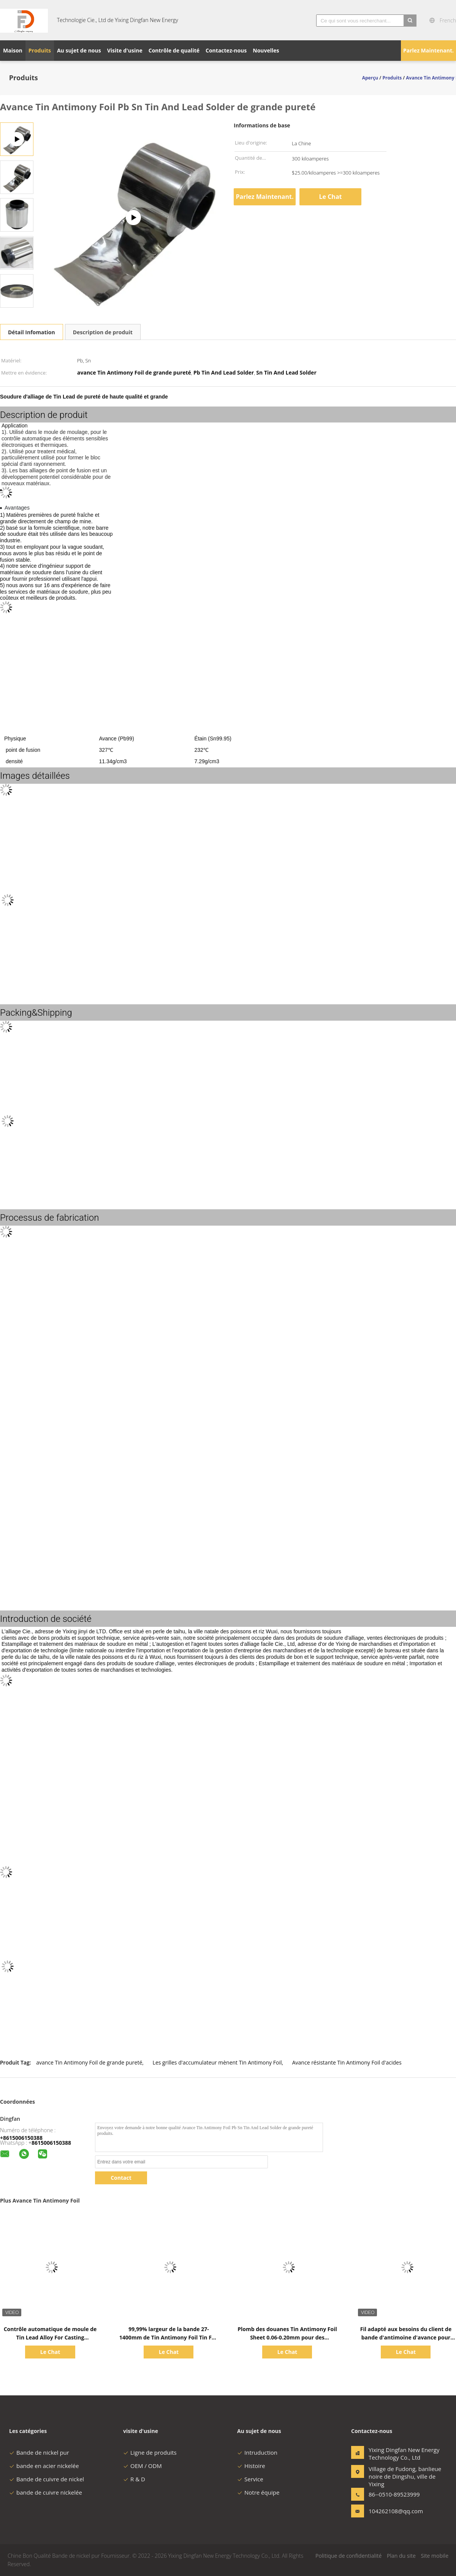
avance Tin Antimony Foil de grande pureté (89, 2062)
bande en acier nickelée (44, 2466)
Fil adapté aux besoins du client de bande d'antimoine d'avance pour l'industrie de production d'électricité (405, 2337)
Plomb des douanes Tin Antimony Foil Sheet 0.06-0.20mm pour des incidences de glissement (287, 2337)
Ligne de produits (150, 2452)
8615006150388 (51, 2142)
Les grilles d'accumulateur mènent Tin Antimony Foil (217, 2062)
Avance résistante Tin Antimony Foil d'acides (347, 2062)
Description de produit (103, 332)
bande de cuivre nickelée (45, 2492)
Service (250, 2479)
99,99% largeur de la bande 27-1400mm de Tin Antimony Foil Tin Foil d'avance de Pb (168, 2337)
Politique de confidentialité (348, 2555)
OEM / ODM (142, 2466)
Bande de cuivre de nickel (46, 2479)
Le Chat (330, 196)
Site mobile (434, 2555)
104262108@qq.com (392, 2511)
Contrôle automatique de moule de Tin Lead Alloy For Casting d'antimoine (50, 2337)
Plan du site (401, 2555)
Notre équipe (258, 2492)
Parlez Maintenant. (428, 50)
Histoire (251, 2466)
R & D (134, 2479)
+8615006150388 (21, 2137)
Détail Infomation (31, 332)
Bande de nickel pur (39, 2452)
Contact (121, 2177)
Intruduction (257, 2452)
